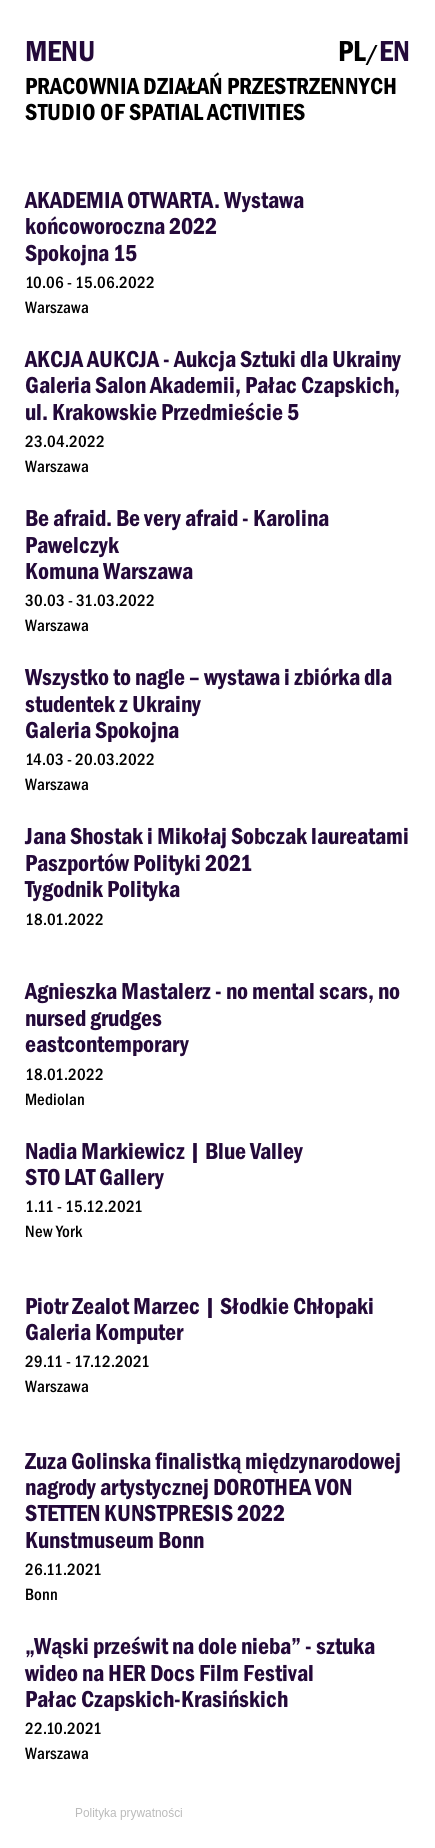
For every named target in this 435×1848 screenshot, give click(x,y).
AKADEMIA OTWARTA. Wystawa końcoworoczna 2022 (164, 212)
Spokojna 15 (81, 252)
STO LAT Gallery (94, 1176)
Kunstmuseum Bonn (114, 1539)
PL (352, 51)
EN (394, 51)
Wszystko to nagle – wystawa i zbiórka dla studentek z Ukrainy (208, 689)
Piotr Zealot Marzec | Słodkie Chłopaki (199, 1305)
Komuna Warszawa (109, 570)
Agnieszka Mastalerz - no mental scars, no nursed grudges (212, 1003)
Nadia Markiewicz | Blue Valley (164, 1150)
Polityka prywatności (129, 1813)
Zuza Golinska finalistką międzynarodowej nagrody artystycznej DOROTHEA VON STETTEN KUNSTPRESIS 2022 (213, 1487)
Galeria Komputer (104, 1331)
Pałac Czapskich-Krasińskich (156, 1698)
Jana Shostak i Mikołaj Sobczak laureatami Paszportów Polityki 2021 (217, 848)
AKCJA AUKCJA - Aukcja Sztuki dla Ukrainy (213, 358)
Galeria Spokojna (102, 729)
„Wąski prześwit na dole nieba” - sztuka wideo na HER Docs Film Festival (200, 1658)
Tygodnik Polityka (102, 888)
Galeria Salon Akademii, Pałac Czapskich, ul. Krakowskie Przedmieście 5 (212, 397)
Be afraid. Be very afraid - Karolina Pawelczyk (177, 530)
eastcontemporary (107, 1043)
